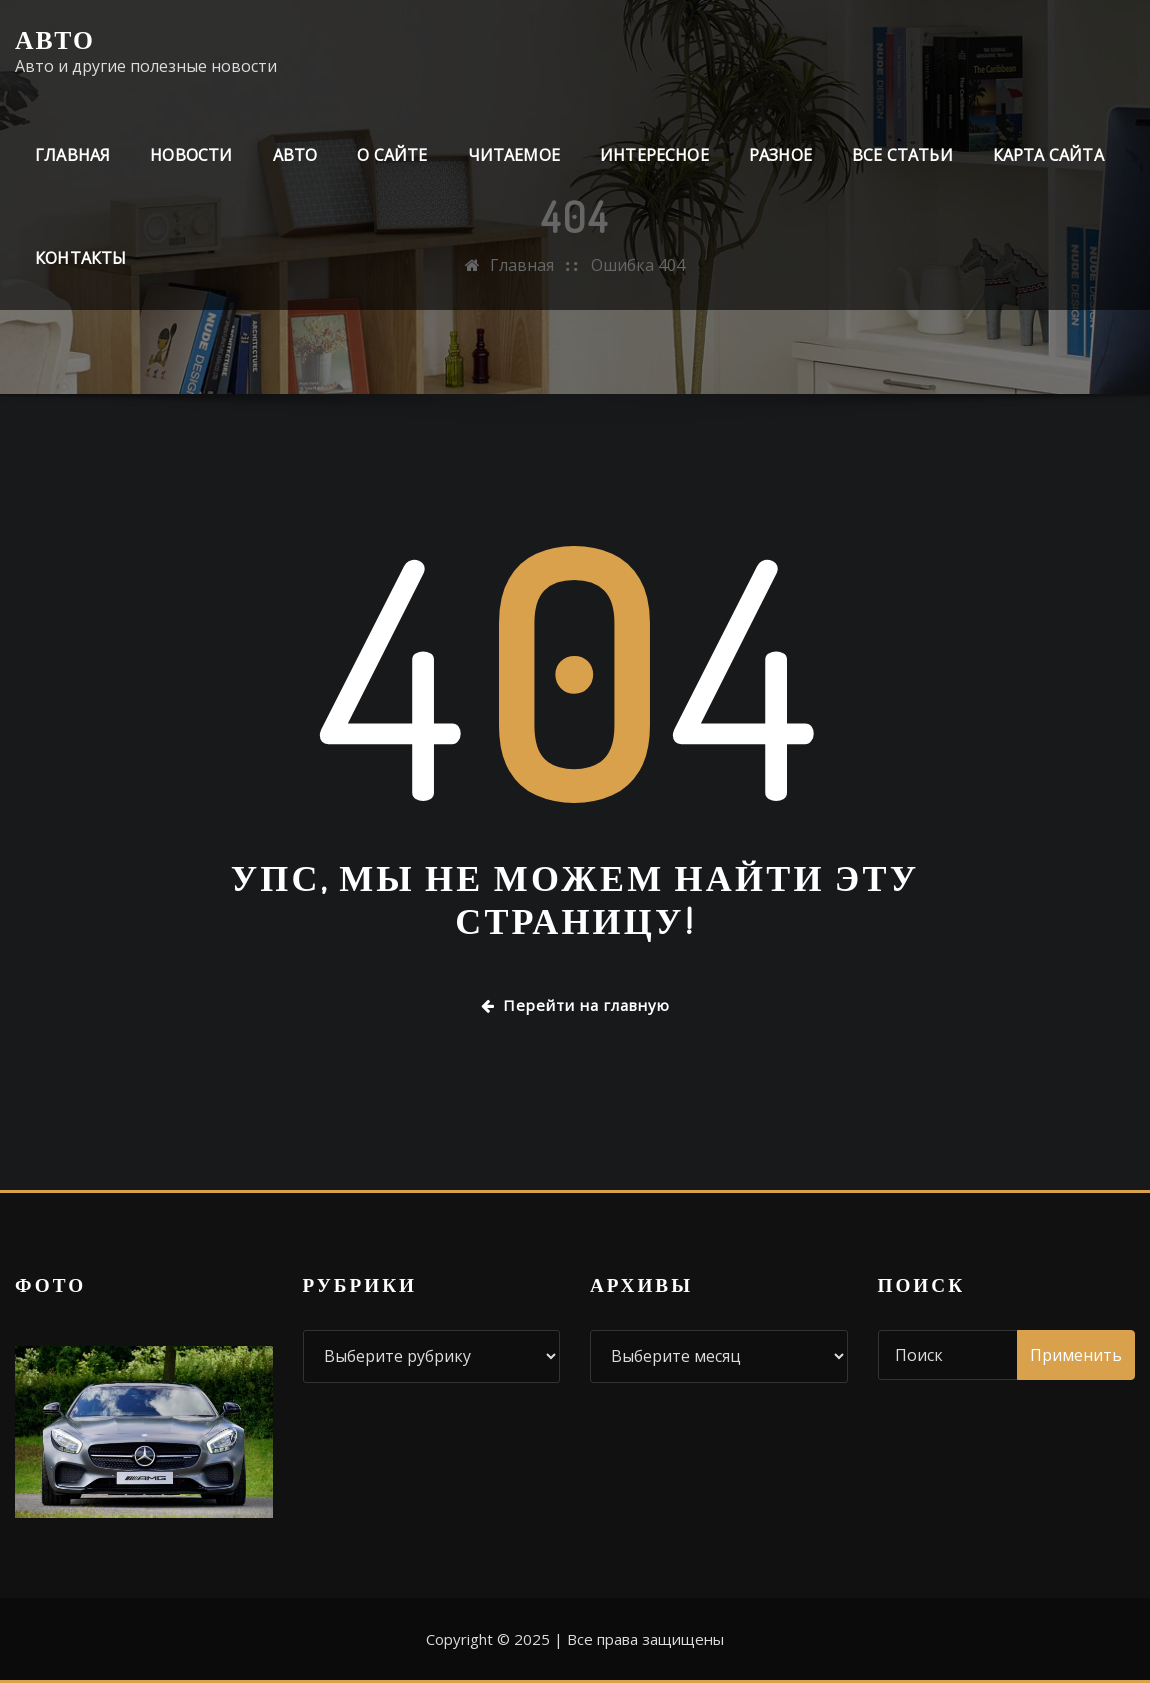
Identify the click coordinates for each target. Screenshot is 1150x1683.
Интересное (654, 155)
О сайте (392, 155)
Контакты (80, 258)
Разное (780, 155)
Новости (191, 155)
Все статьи (902, 155)
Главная (72, 155)
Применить (1076, 1355)
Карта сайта (1048, 155)
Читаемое (514, 155)
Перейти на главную (575, 1005)
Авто (55, 39)
